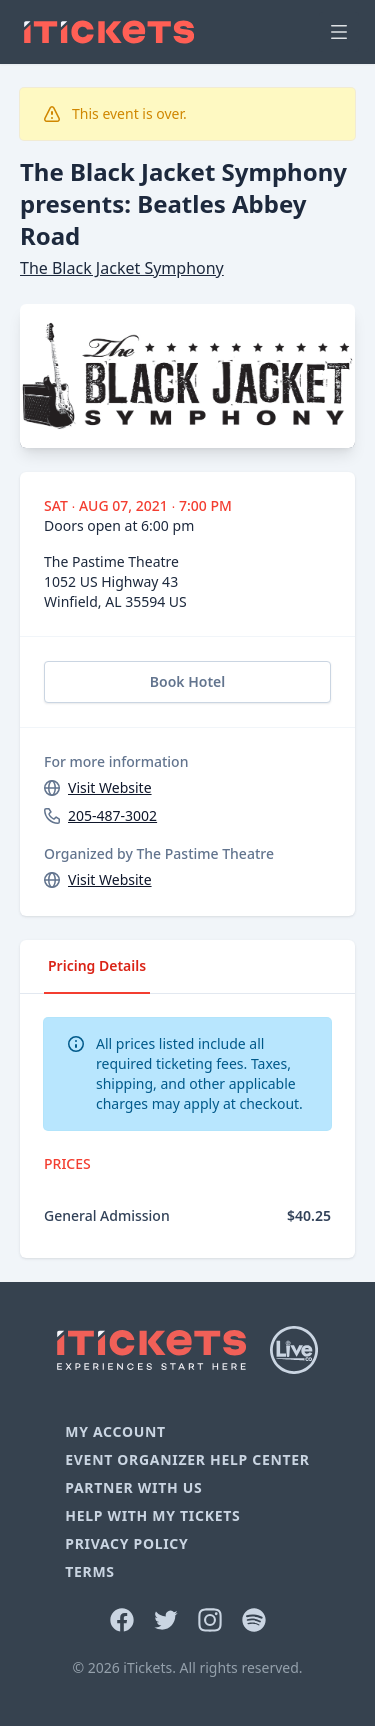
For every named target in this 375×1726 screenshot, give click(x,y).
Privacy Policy (126, 1543)
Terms (90, 1571)
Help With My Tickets (152, 1515)
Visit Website (110, 787)
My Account (115, 1431)
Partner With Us (133, 1487)
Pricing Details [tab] (97, 965)
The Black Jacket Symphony (122, 268)
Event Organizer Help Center (187, 1459)
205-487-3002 (112, 815)
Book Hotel (187, 681)
